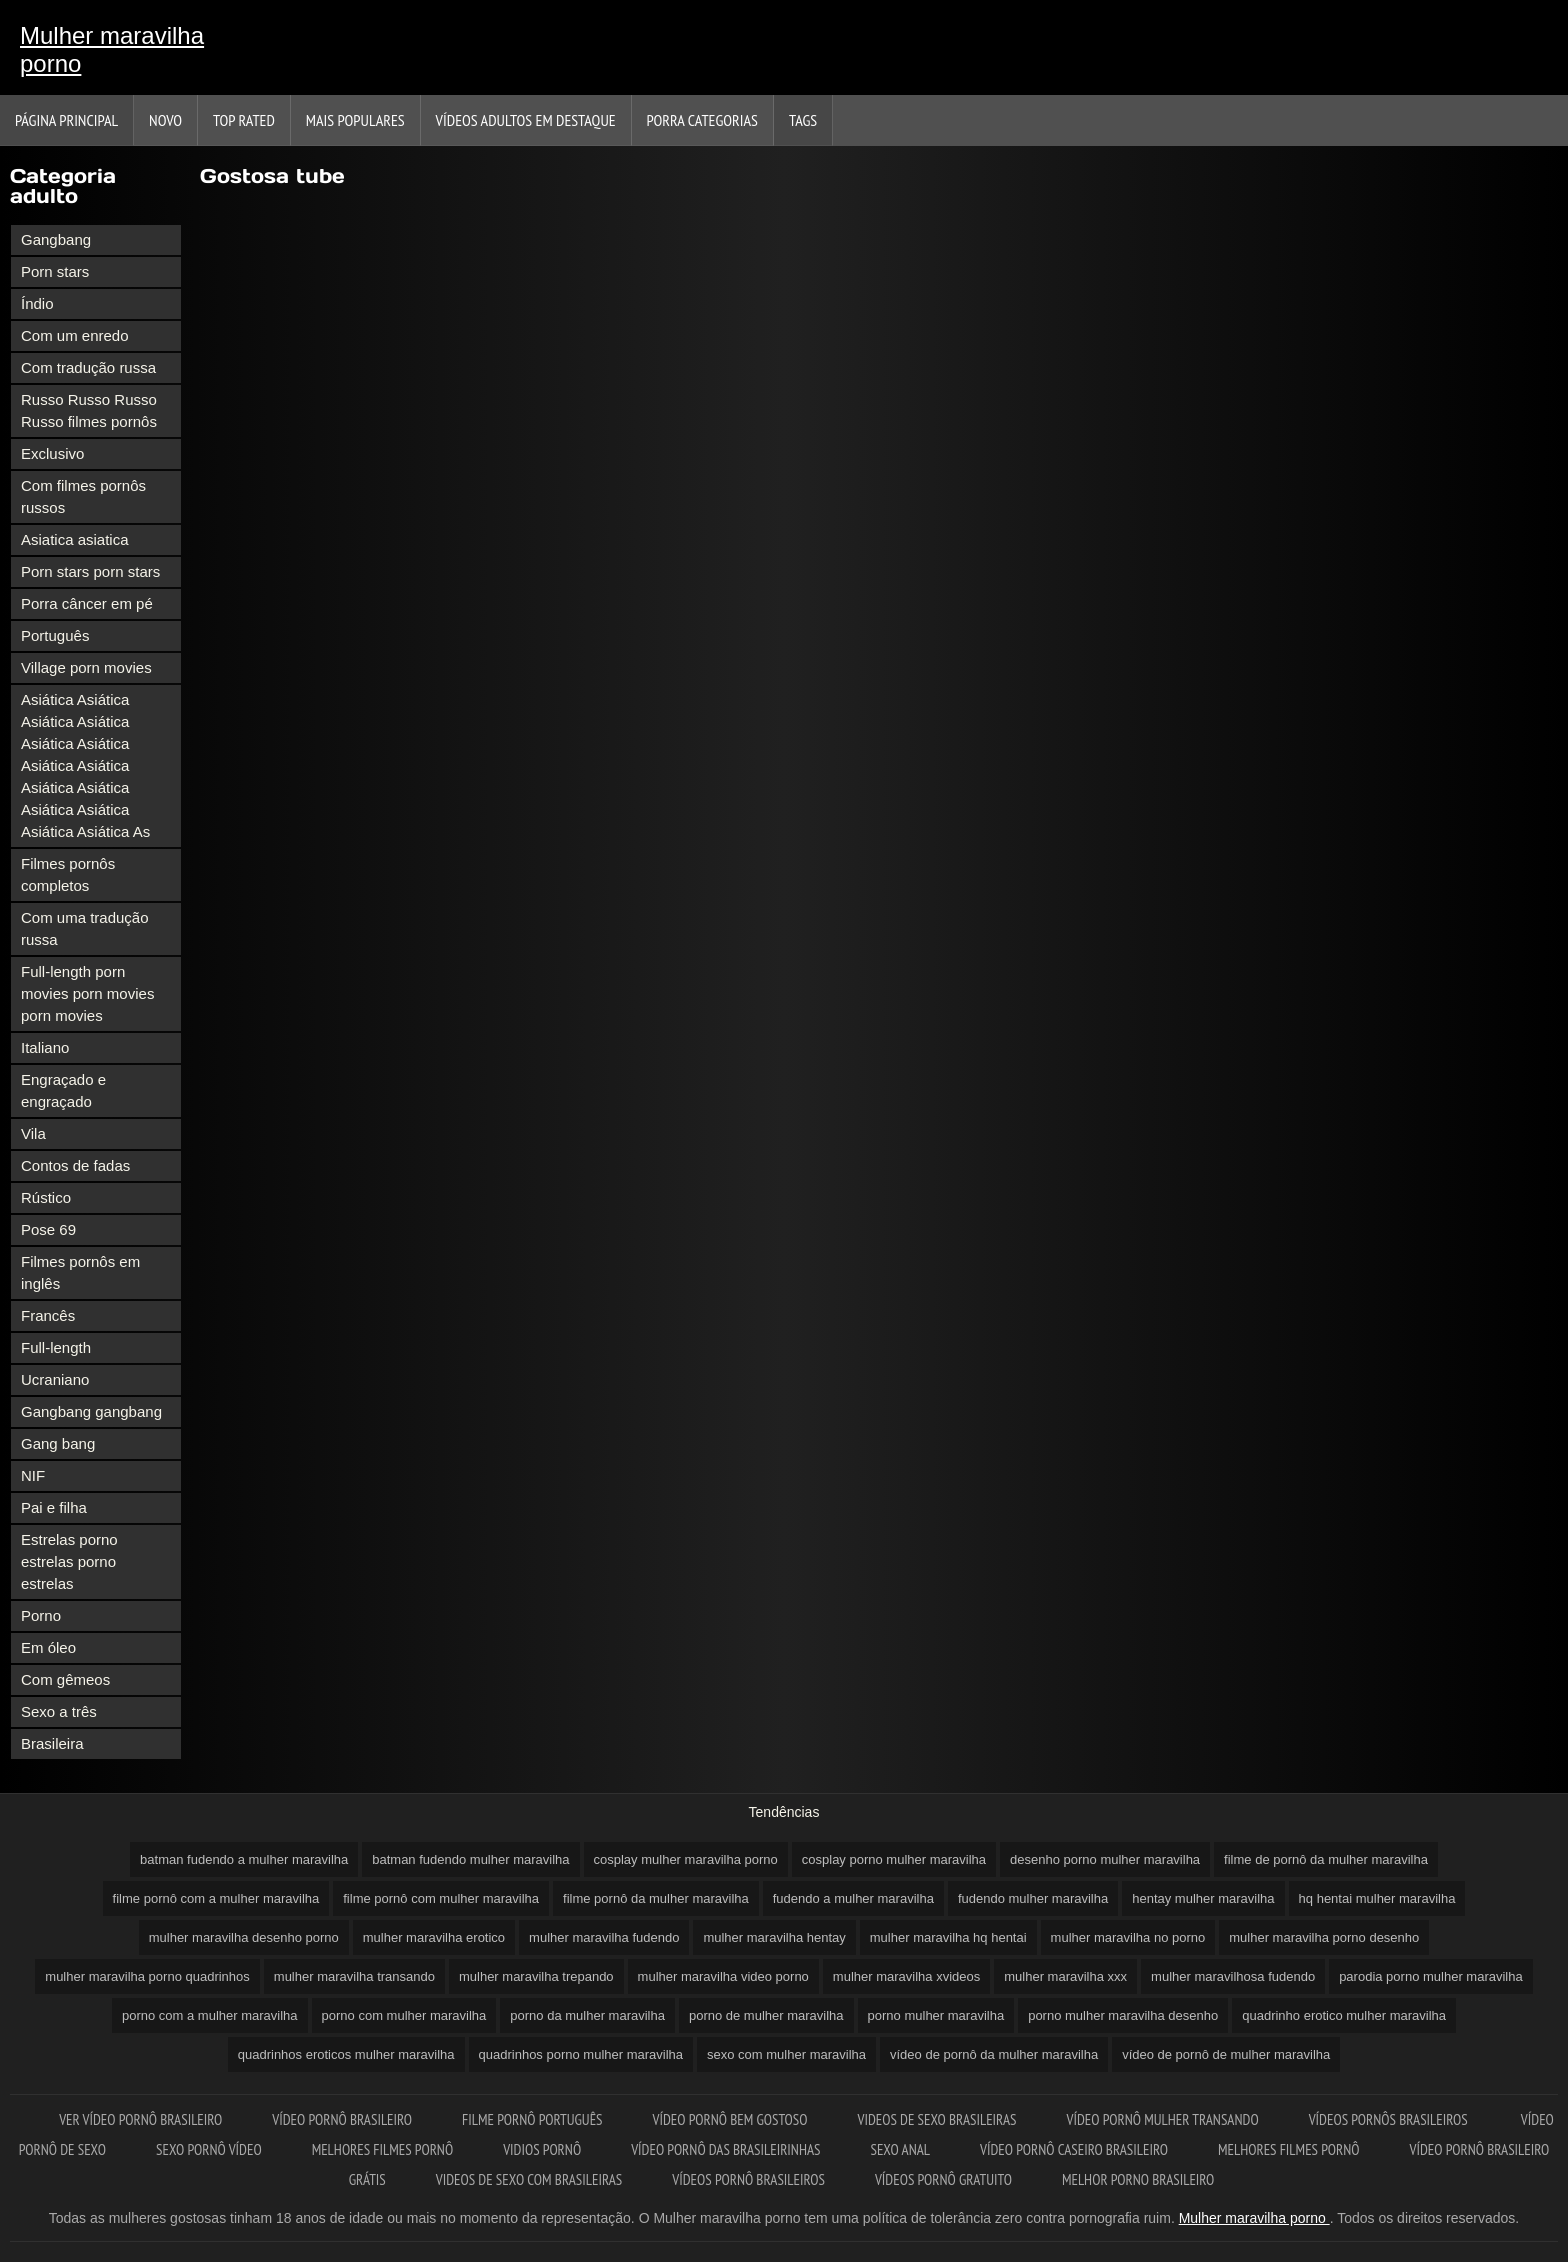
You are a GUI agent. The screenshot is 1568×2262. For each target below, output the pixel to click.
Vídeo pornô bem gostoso (730, 2119)
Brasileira (52, 1743)
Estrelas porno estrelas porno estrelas (69, 1561)
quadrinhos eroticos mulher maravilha (346, 2054)
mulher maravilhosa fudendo (1233, 1976)
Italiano (45, 1047)
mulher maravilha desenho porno (244, 1937)
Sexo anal (900, 2149)
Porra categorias (702, 120)
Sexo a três (59, 1711)
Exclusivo (52, 453)
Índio (37, 303)
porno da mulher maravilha (587, 2015)
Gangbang (56, 239)
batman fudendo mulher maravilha (470, 1859)
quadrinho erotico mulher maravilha (1344, 2015)
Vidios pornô (542, 2149)
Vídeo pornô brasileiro (342, 2119)
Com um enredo (75, 335)
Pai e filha (54, 1507)
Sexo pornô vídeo (209, 2149)
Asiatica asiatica (75, 539)
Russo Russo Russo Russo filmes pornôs (89, 410)
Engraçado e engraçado (63, 1090)
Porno (41, 1615)
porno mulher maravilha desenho (1123, 2015)
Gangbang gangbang (91, 1411)
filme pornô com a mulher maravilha (216, 1898)
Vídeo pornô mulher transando (1163, 2119)
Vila (33, 1133)
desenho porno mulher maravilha (1105, 1859)
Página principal (66, 120)
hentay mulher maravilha (1203, 1898)
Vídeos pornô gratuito (943, 2179)
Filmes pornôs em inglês (80, 1272)
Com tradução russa (88, 367)
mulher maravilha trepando (536, 1976)
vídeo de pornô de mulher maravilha (1226, 2054)
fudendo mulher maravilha (1033, 1898)
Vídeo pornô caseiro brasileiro (1074, 2149)
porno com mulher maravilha (404, 2015)
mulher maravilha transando (354, 1976)
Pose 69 (48, 1229)
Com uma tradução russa (85, 928)
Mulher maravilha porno (112, 49)
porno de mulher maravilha (766, 2015)
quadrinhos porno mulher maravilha (581, 2054)
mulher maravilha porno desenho (1324, 1937)
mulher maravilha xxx (1065, 1976)
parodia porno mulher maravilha (1431, 1976)
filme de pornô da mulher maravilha (1326, 1859)
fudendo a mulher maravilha (853, 1898)
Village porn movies (86, 667)
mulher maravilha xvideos (906, 1976)
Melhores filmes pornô (383, 2149)
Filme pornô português (532, 2119)
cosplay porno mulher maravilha (894, 1859)
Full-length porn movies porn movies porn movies (87, 993)
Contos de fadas (75, 1165)
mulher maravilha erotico (434, 1937)
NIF (33, 1475)
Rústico (46, 1197)
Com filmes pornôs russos (83, 496)
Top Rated (244, 120)
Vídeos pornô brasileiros (748, 2179)
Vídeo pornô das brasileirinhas (725, 2149)
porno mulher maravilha (936, 2015)
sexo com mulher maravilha (786, 2054)
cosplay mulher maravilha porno (686, 1859)
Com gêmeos (65, 1679)
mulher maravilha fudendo (604, 1937)
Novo (165, 120)
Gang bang (58, 1443)
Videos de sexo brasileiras (936, 2119)
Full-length (56, 1347)
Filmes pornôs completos (68, 874)
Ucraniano (55, 1379)
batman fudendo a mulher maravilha (244, 1859)
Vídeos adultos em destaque (526, 120)
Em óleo (48, 1647)
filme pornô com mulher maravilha (441, 1898)
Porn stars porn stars (90, 571)
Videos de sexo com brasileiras (529, 2179)
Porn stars (55, 271)
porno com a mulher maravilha (210, 2015)
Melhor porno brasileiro (1138, 2179)
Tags (803, 120)
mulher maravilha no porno (1128, 1937)
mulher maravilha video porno (723, 1976)
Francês (48, 1315)
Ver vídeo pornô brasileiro (140, 2119)
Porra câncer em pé (87, 603)
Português (55, 635)
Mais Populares (355, 120)
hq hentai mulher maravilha (1377, 1898)
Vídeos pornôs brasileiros (1390, 2119)
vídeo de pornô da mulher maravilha (994, 2054)
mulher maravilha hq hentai (948, 1937)
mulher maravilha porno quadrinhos (147, 1976)
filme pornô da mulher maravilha (656, 1898)
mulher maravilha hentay (774, 1937)
